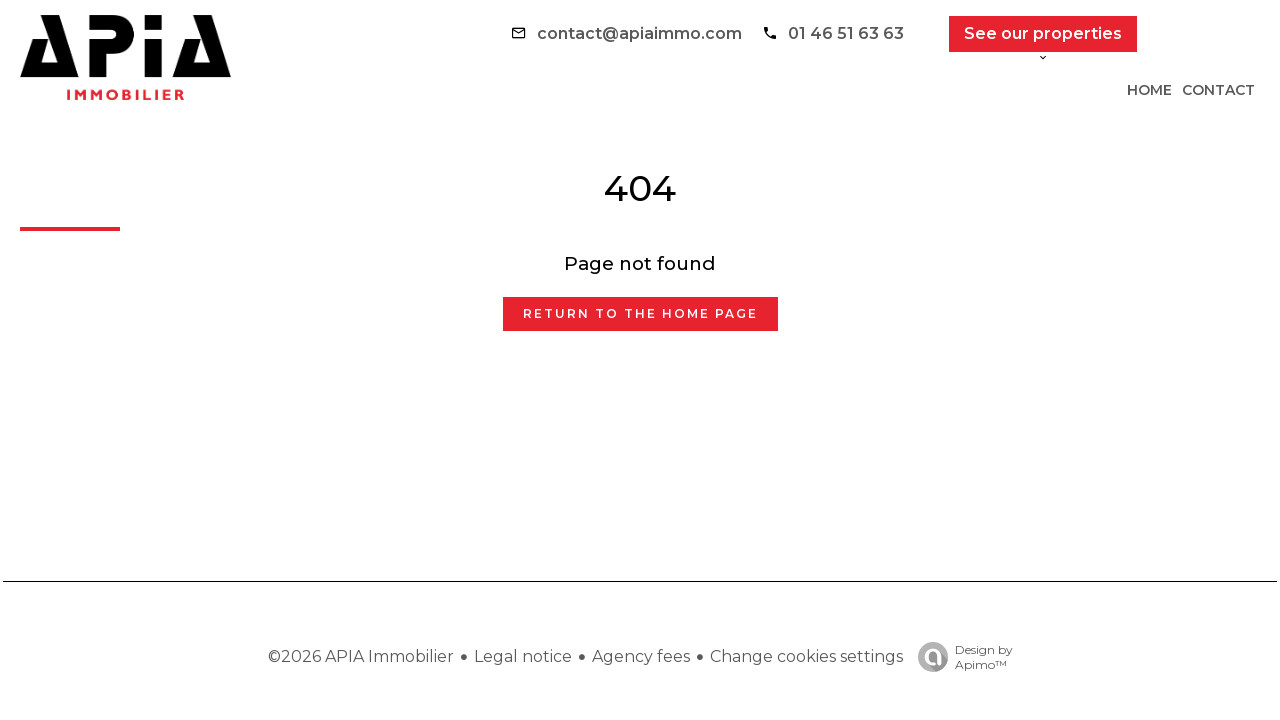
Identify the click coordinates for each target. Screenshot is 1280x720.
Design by (960, 657)
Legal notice (523, 656)
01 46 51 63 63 (846, 33)
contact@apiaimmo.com (639, 33)
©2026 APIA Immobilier (361, 656)
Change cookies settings (806, 656)
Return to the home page (640, 313)
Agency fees (641, 656)
